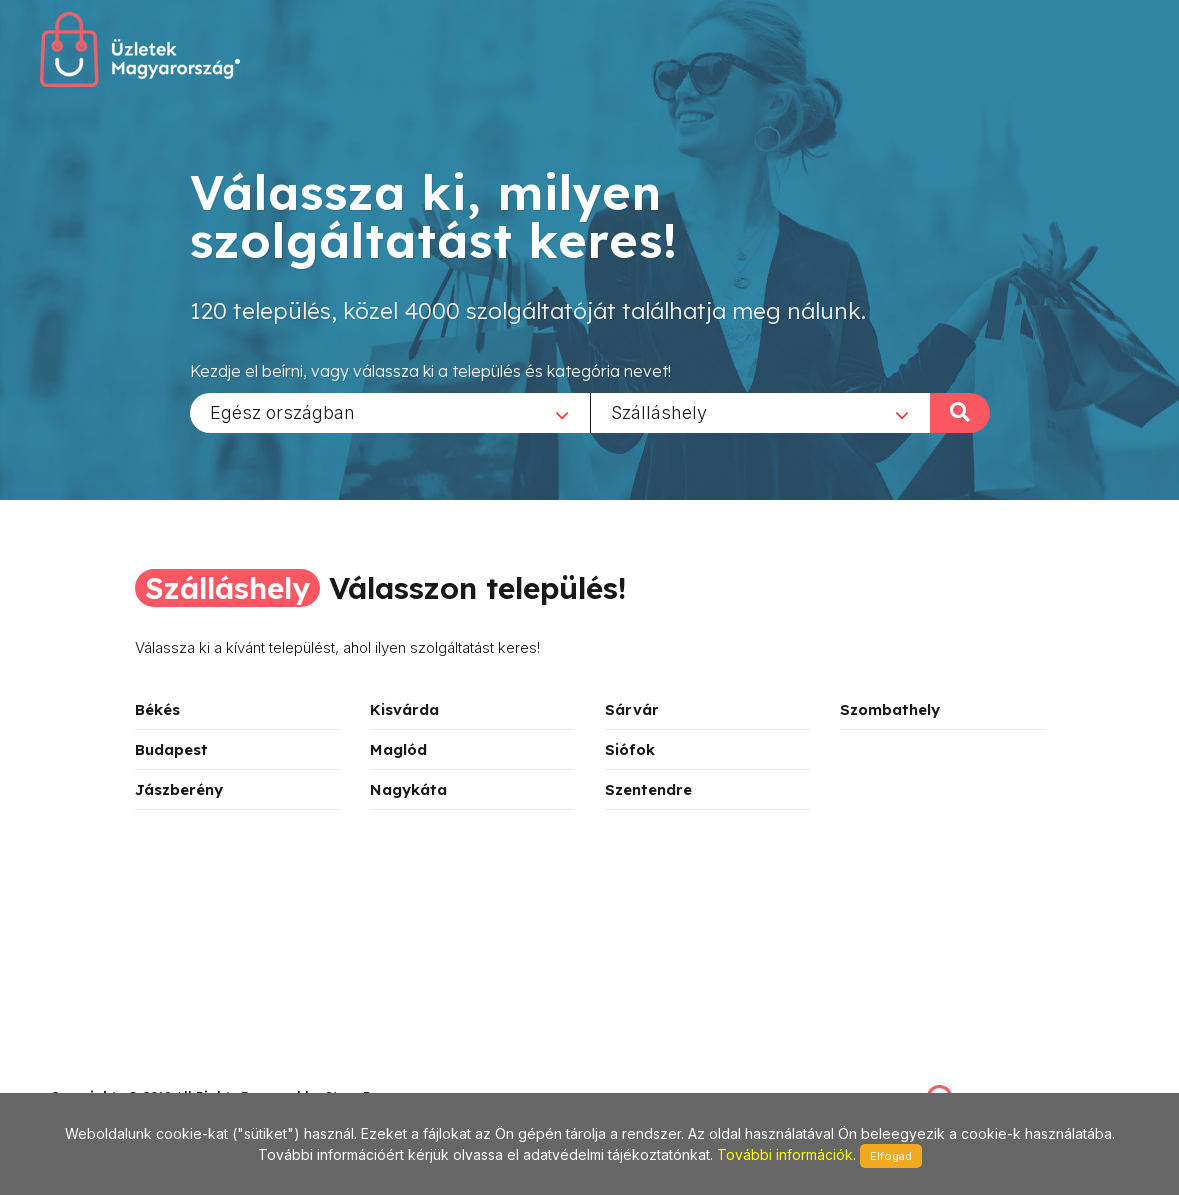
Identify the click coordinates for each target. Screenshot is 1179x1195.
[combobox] (390, 412)
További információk (785, 1154)
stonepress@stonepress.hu (130, 1074)
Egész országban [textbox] (282, 411)
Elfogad (891, 1156)
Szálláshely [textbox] (659, 411)
